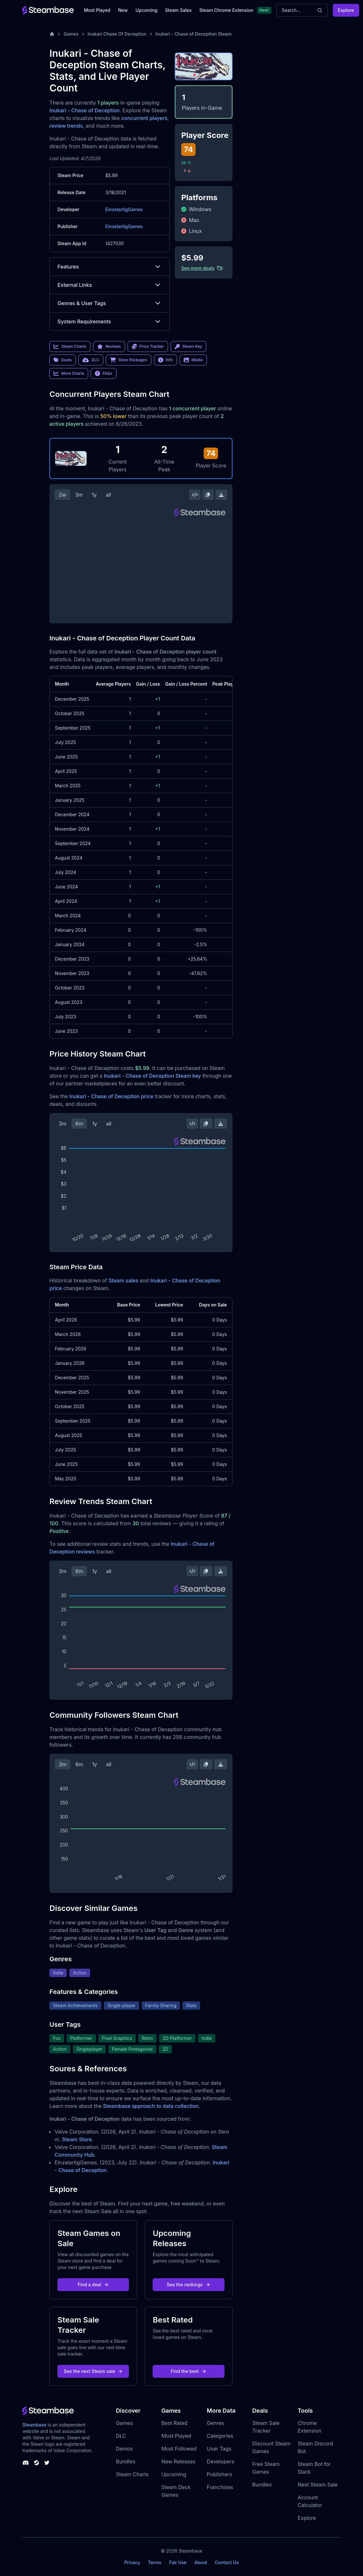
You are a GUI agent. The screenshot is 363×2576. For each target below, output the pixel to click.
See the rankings (188, 2284)
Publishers (219, 2474)
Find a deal (93, 2284)
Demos (124, 2448)
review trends (66, 126)
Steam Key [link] (188, 346)
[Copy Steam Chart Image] (207, 495)
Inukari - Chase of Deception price (111, 1096)
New (123, 10)
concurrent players (144, 118)
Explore (346, 10)
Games (71, 34)
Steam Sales (178, 10)
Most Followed (179, 2448)
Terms (154, 2562)
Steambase (34, 2424)
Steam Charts (132, 2474)
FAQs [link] (103, 373)
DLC (121, 2436)
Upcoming (146, 10)
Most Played (97, 10)
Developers (220, 2461)
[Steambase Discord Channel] (25, 2462)
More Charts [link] (69, 373)
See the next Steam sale (93, 2371)
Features (109, 266)
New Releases (178, 2461)
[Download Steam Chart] (221, 495)
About (200, 2562)
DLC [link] (90, 360)
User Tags (219, 2448)
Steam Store (77, 2139)
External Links (109, 285)
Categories (220, 2436)
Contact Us (227, 2562)
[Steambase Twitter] (46, 2462)
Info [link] (165, 360)
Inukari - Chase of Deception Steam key (152, 1076)
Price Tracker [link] (148, 346)
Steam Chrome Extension (226, 10)
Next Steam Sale (318, 2484)
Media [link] (193, 360)
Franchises (220, 2487)
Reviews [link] (109, 346)
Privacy (132, 2562)
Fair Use (178, 2562)
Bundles (125, 2461)
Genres (215, 2423)
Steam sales (124, 1280)
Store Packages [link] (128, 360)
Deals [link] (63, 360)
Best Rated (174, 2423)
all (108, 495)
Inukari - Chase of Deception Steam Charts (201, 34)
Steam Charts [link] (70, 346)
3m (79, 495)
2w (62, 495)
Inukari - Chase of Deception (84, 110)
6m (79, 1123)
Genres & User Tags (109, 303)
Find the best (189, 2371)
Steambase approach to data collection (150, 2106)
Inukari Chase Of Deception (117, 34)
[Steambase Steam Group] (36, 2462)
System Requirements (109, 321)
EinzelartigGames (124, 209)
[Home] (52, 34)
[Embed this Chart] (195, 495)
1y (94, 495)
